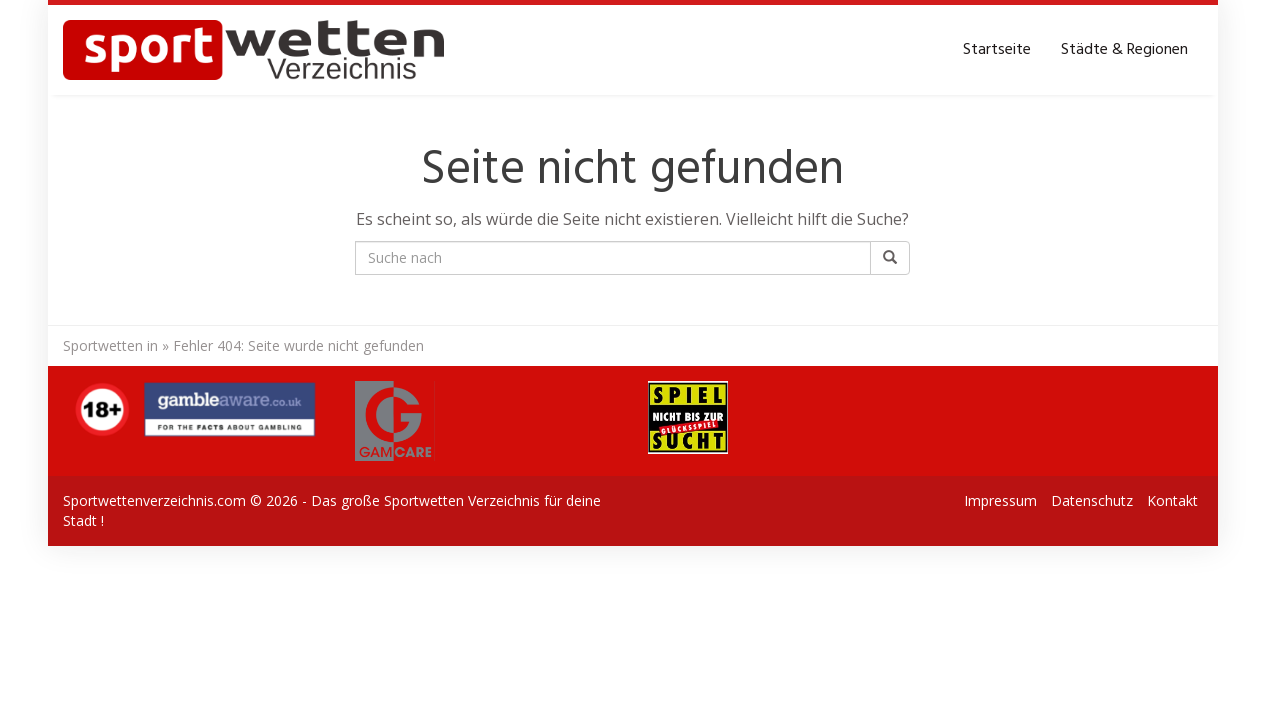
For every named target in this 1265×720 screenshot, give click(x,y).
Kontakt (1172, 500)
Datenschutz (1092, 500)
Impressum (1000, 500)
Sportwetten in (110, 345)
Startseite (997, 50)
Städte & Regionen (1124, 50)
